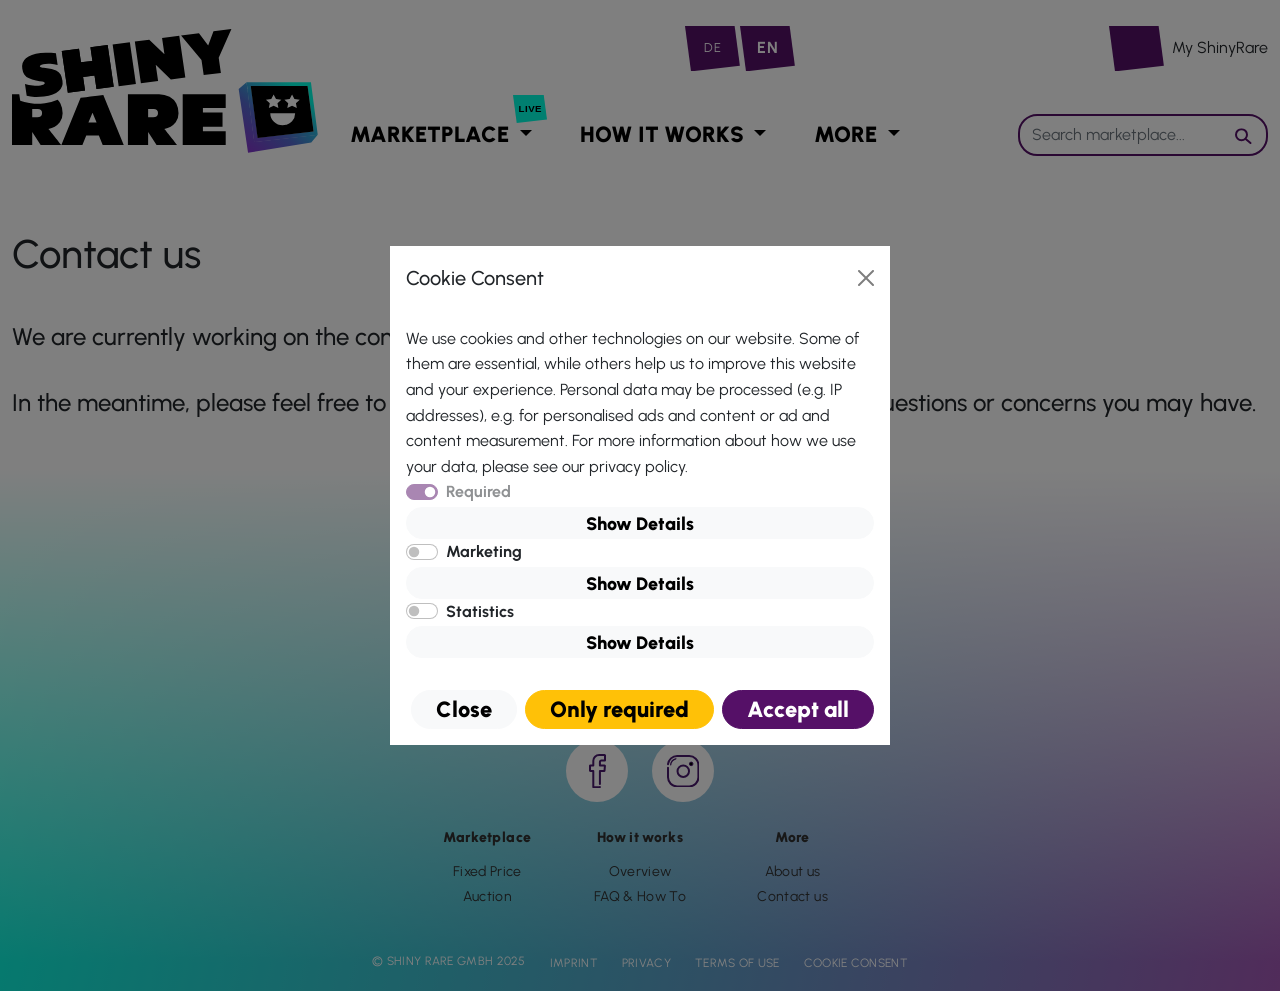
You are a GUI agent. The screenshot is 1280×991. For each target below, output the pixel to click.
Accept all (798, 709)
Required (478, 491)
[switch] (422, 552)
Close (464, 709)
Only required (619, 709)
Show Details (640, 524)
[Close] (866, 278)
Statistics (480, 611)
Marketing (484, 551)
